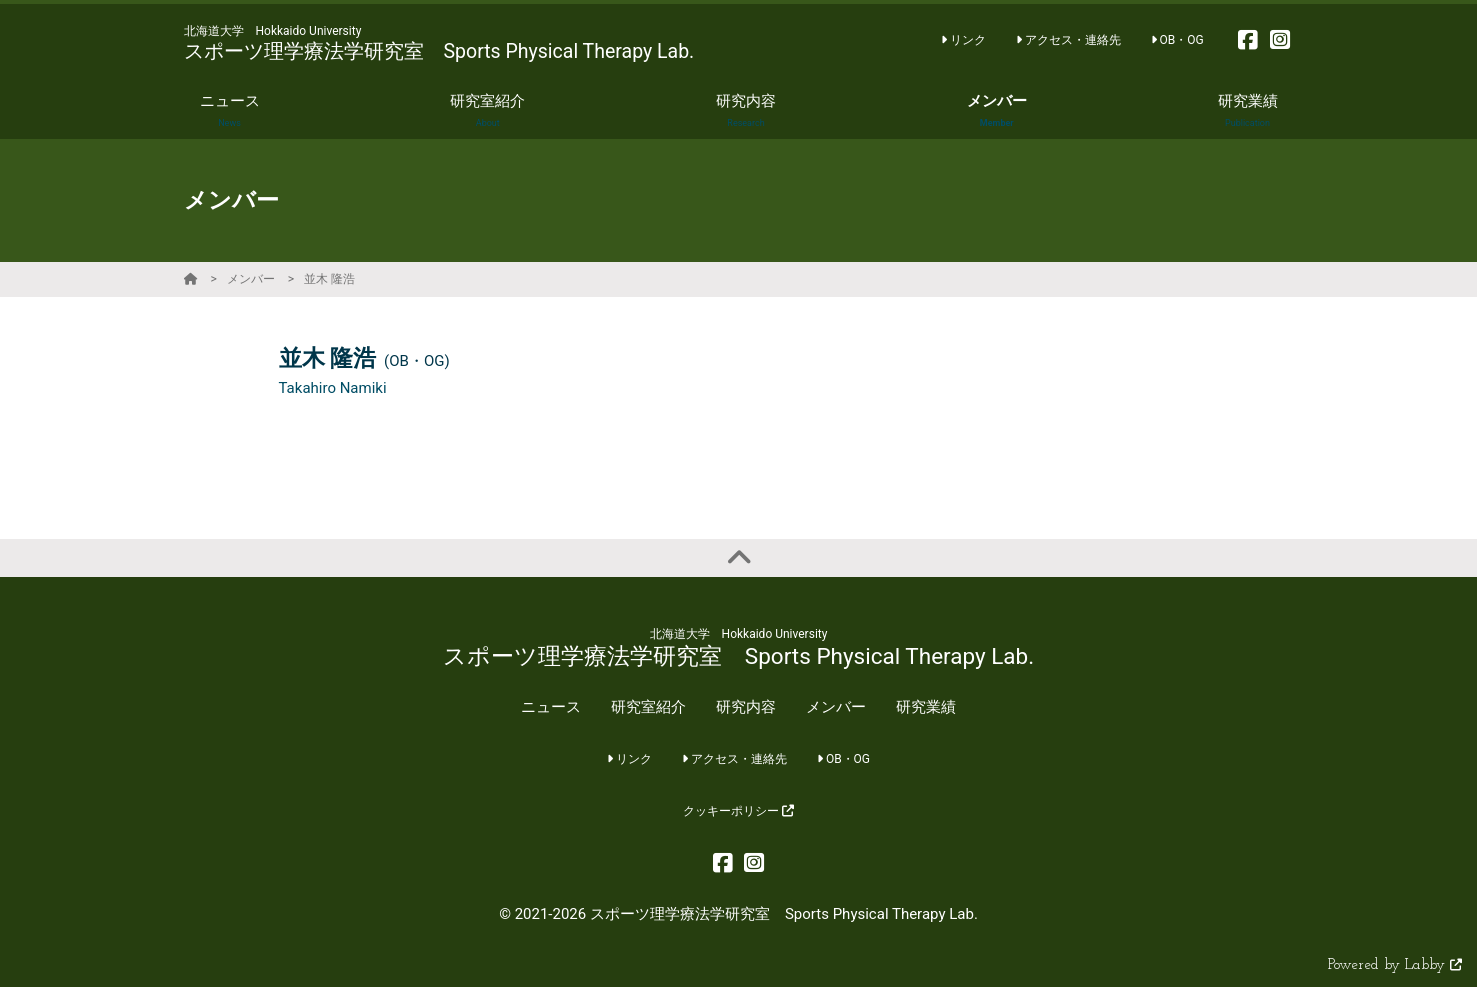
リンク (963, 40)
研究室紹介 (648, 707)
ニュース (551, 707)
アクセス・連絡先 (1068, 40)
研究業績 (926, 707)
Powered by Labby (1395, 965)
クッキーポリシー (738, 811)
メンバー (251, 279)
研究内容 (746, 707)
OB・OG (1177, 40)
